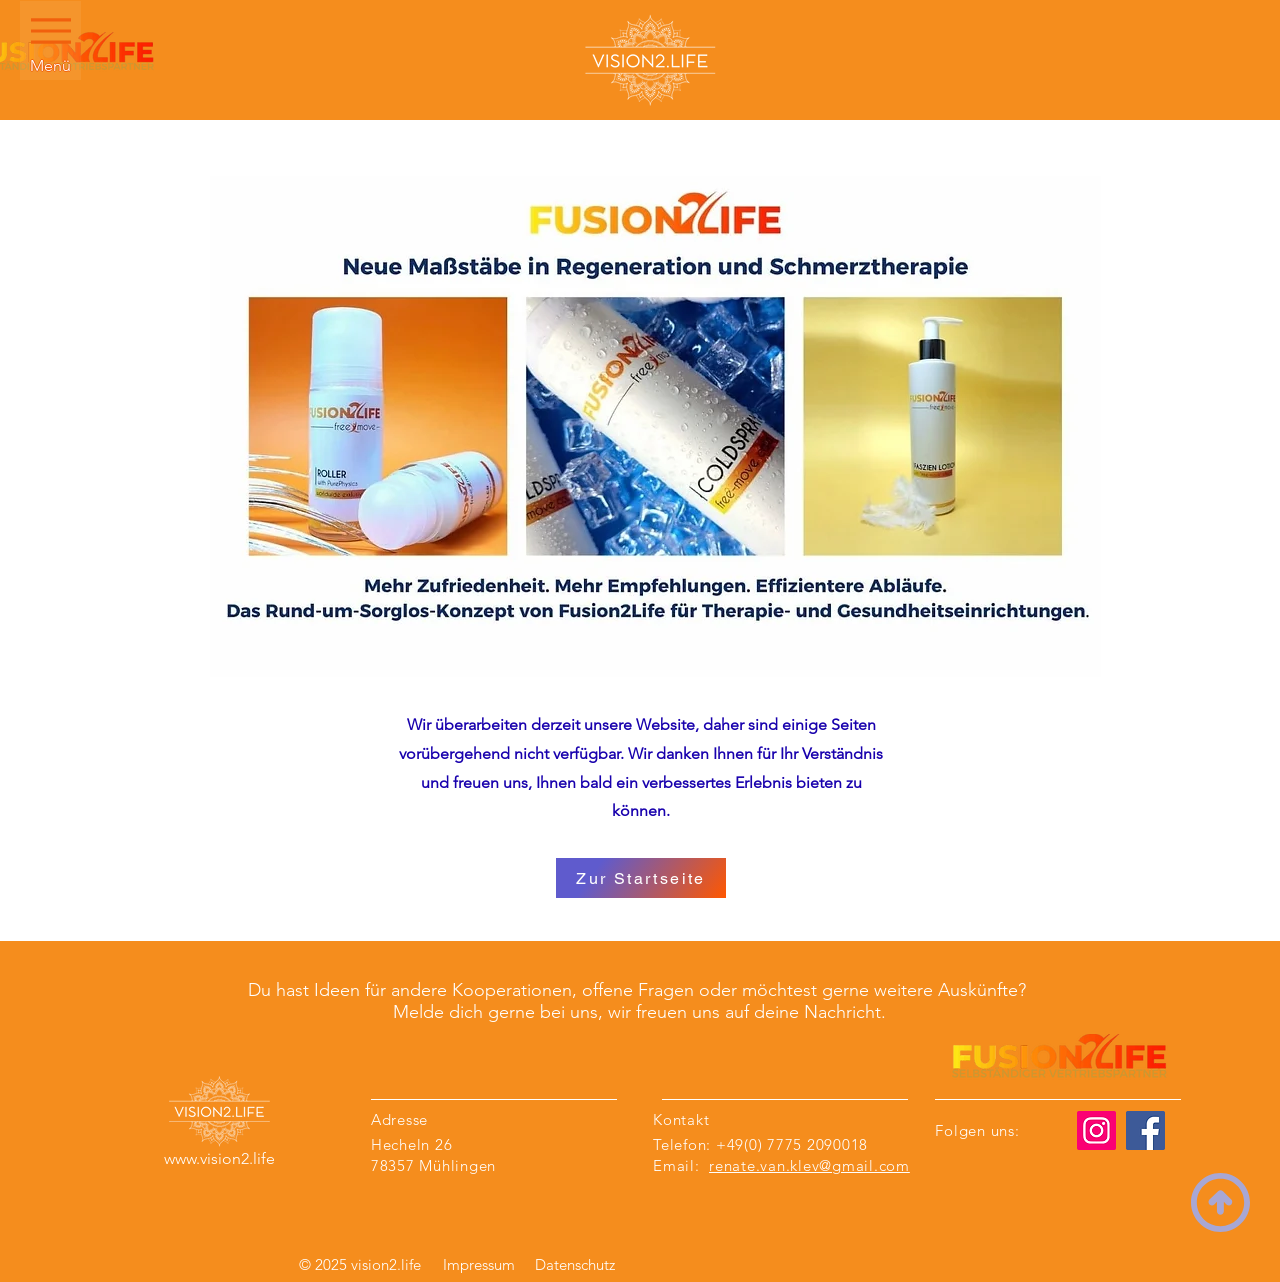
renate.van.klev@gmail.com (809, 1165)
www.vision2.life (219, 1158)
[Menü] (50, 40)
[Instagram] (1096, 1130)
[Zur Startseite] (641, 878)
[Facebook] (1145, 1130)
